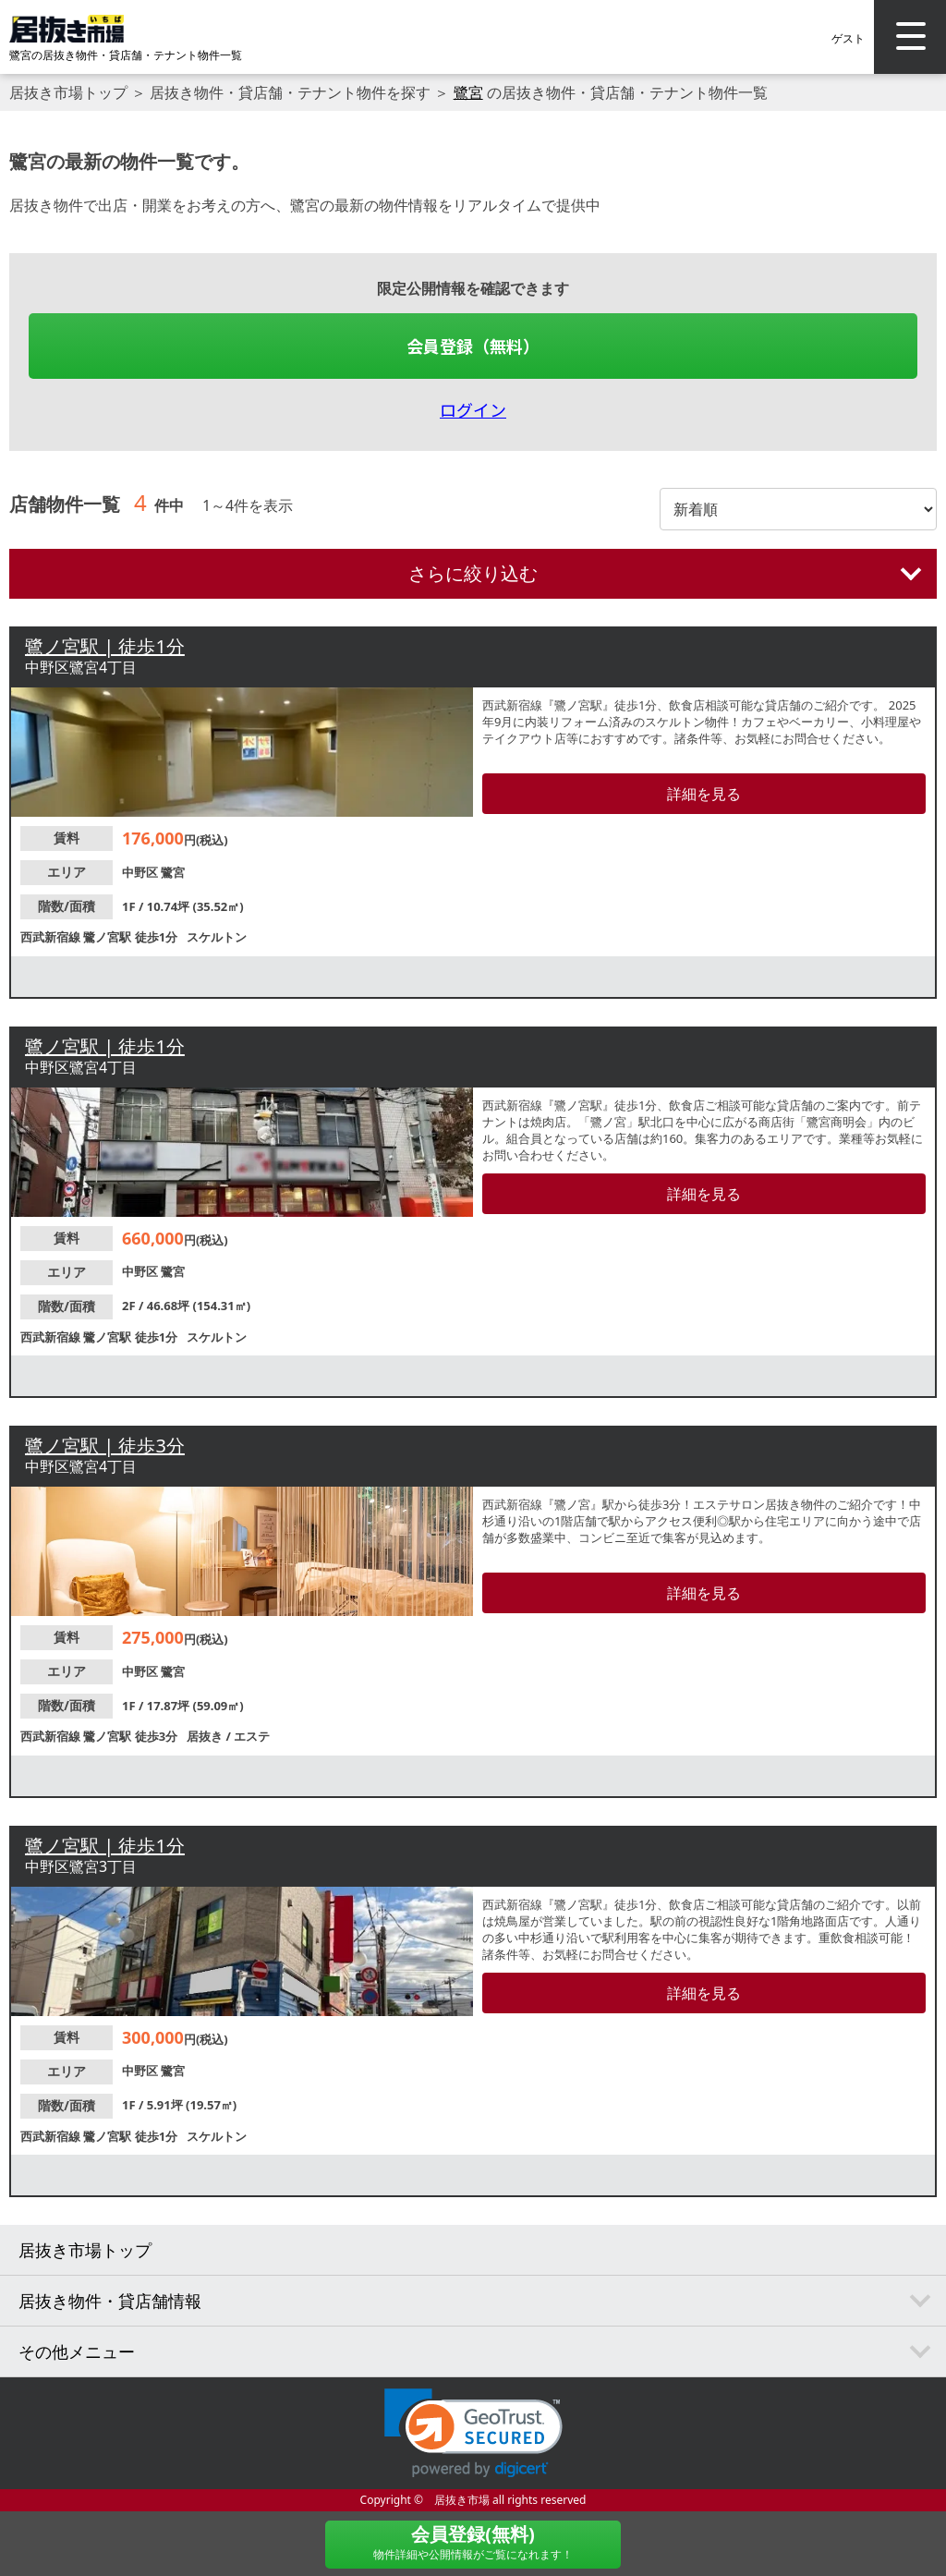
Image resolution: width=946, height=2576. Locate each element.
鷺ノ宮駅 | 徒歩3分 (105, 1445)
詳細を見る (704, 794)
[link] (473, 2433)
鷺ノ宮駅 (108, 937)
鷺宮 (468, 92)
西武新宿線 (51, 937)
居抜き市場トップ (68, 92)
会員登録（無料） (473, 346)
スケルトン (217, 937)
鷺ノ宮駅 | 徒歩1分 (105, 646)
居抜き (206, 1736)
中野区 (141, 872)
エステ (252, 1736)
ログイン (473, 409)
